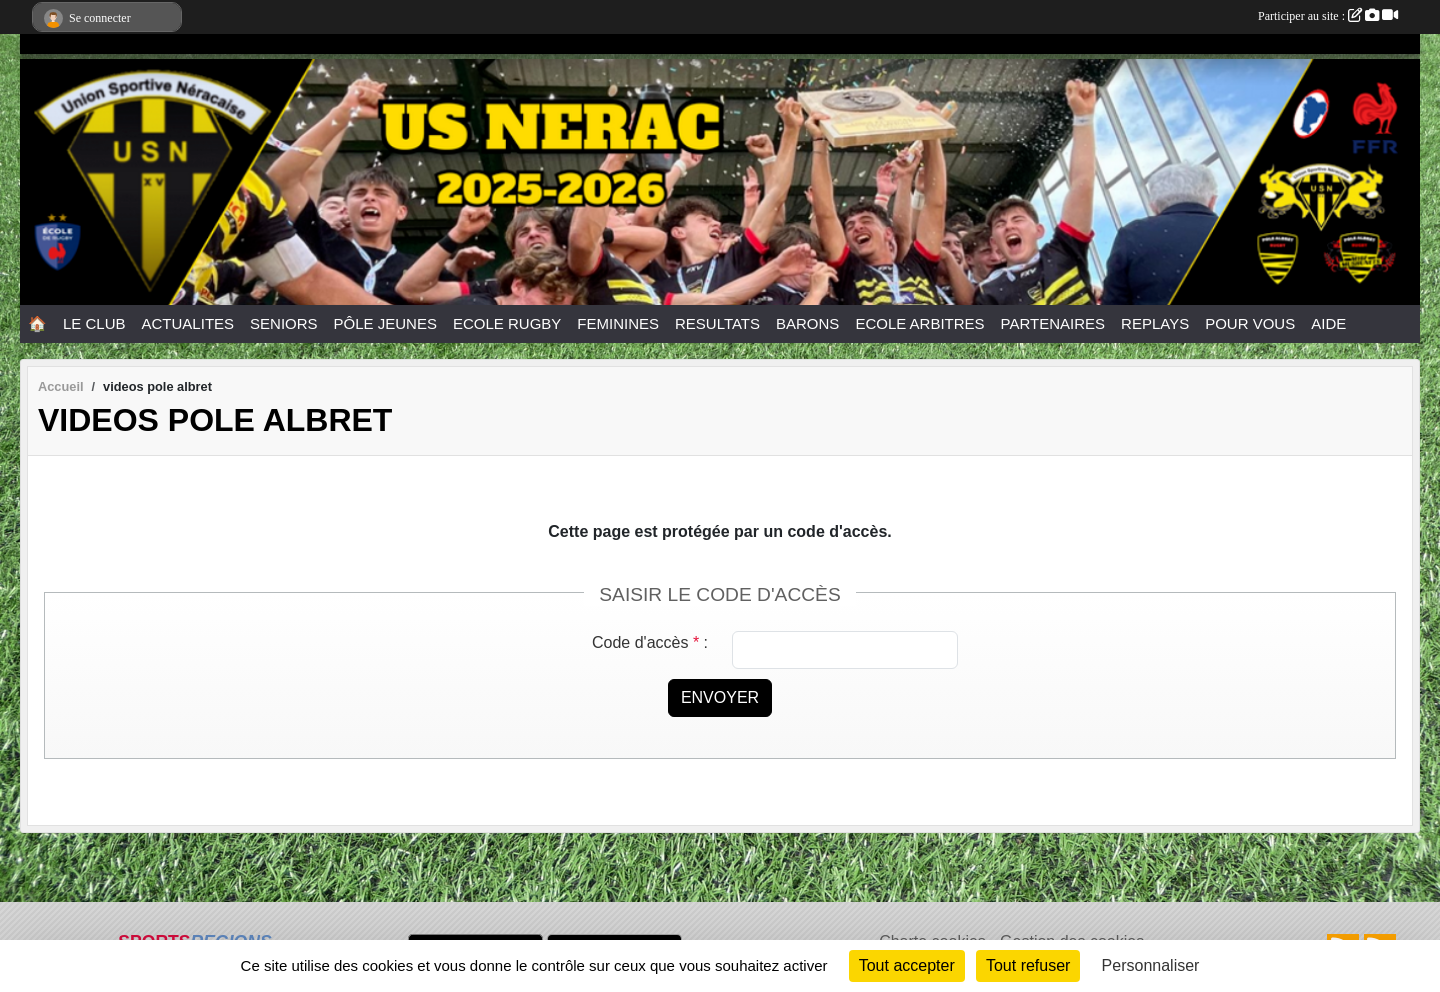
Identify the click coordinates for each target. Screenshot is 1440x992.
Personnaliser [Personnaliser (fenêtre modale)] (1151, 965)
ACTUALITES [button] (188, 323)
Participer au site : (1328, 16)
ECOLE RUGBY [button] (507, 323)
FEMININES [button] (618, 323)
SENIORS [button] (284, 323)
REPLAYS (1155, 323)
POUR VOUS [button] (1250, 323)
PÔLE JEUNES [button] (385, 323)
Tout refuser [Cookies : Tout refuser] (1028, 965)
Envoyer (720, 697)
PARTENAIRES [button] (1053, 323)
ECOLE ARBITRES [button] (919, 323)
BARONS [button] (807, 323)
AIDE (1328, 323)
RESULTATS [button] (717, 323)
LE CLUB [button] (94, 323)
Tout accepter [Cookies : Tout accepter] (907, 965)
